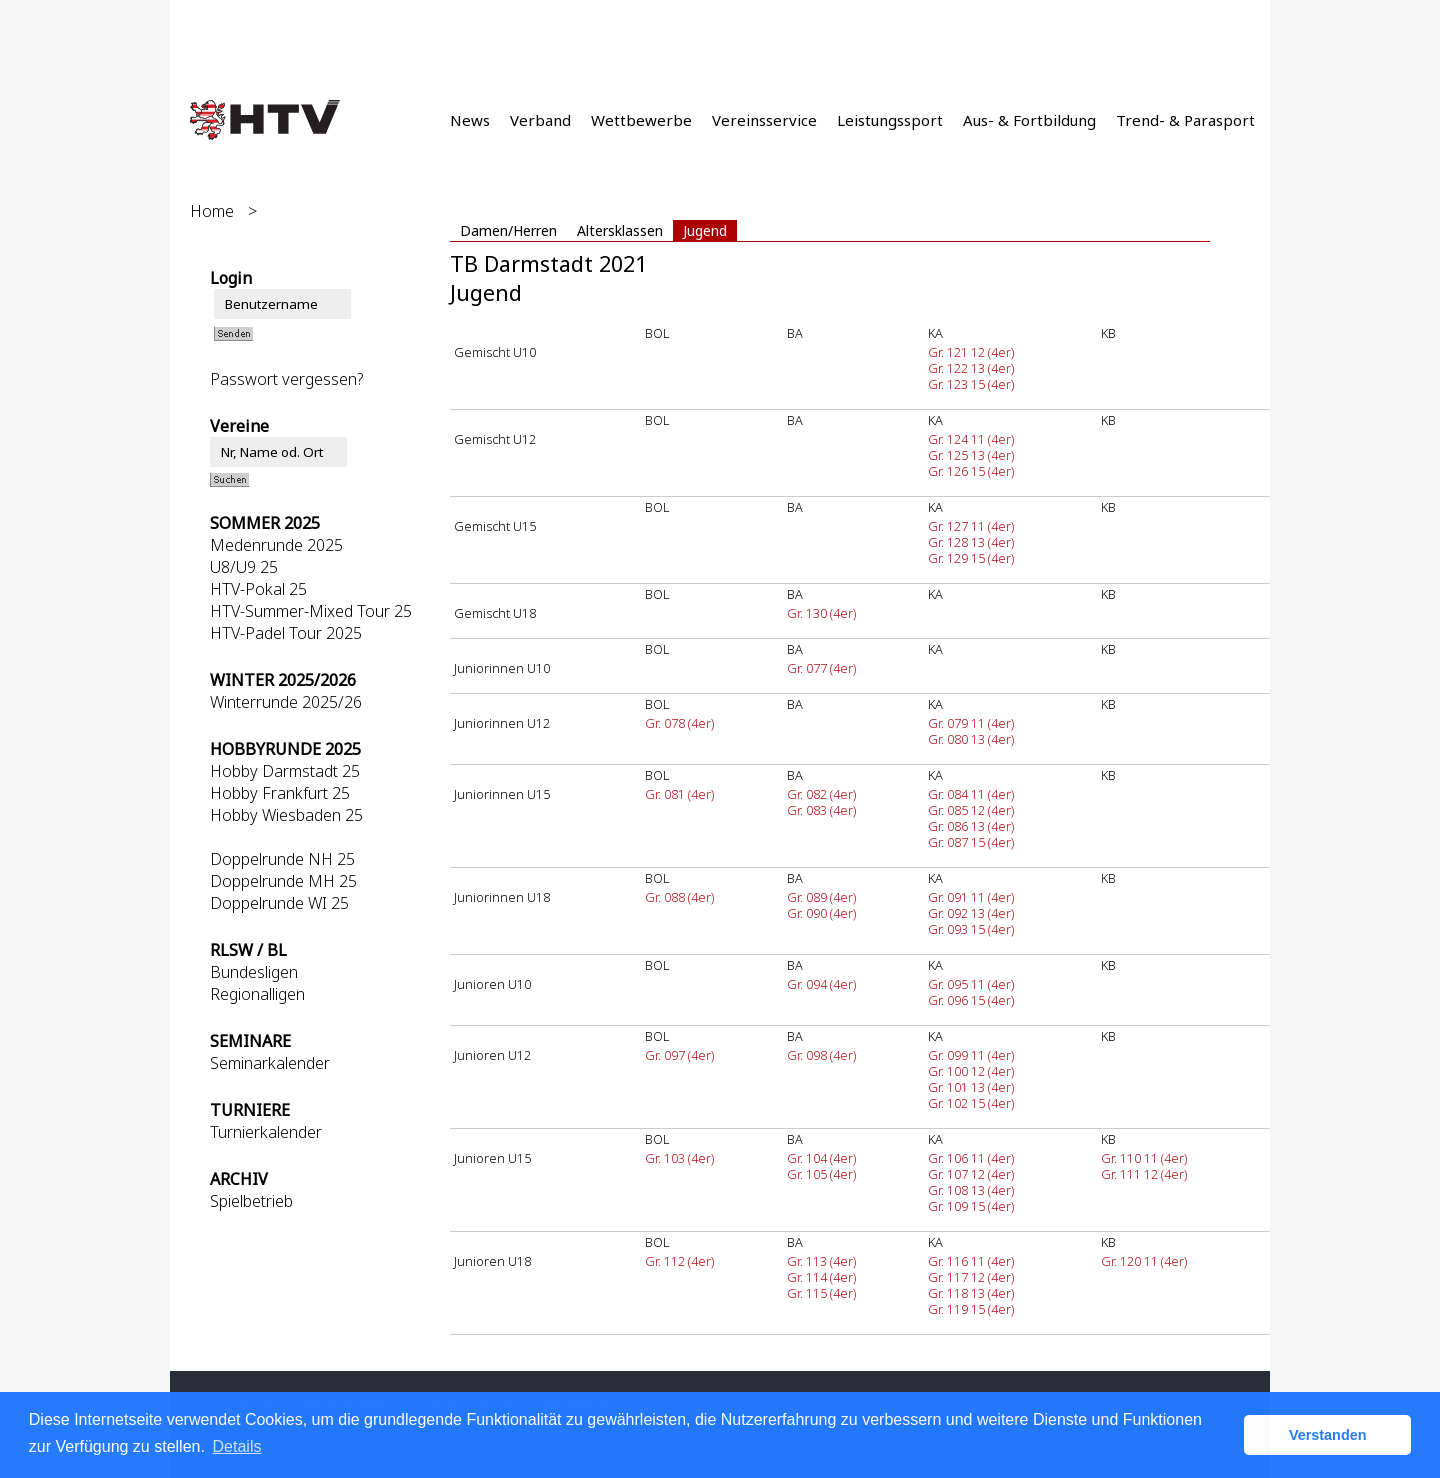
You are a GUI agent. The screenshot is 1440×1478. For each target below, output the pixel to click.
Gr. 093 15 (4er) (971, 929)
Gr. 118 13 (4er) (971, 1293)
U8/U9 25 (244, 567)
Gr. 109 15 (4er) (971, 1206)
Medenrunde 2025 (276, 545)
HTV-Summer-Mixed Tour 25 (311, 611)
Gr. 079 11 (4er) (971, 723)
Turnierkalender (266, 1132)
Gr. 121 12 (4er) (971, 352)
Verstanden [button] (1328, 1435)
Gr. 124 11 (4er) (971, 439)
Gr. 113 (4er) (821, 1261)
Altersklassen (620, 230)
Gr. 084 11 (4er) (971, 794)
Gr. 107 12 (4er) (971, 1174)
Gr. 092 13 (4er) (971, 913)
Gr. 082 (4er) (821, 794)
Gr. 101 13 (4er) (971, 1087)
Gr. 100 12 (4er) (971, 1071)
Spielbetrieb (251, 1201)
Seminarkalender (270, 1063)
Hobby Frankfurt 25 (280, 793)
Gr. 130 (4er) (821, 613)
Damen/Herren (508, 230)
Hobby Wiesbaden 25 (286, 815)
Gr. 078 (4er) (679, 723)
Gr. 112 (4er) (679, 1261)
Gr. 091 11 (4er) (971, 897)
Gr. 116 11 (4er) (971, 1261)
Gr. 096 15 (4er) (971, 1000)
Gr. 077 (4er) (821, 668)
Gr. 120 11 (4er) (1144, 1261)
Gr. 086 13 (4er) (971, 826)
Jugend (705, 230)
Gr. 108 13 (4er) (971, 1190)
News (470, 120)
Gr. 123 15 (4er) (971, 384)
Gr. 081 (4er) (679, 794)
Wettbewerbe (641, 120)
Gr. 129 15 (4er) (971, 558)
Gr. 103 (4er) (679, 1158)
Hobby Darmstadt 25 (285, 771)
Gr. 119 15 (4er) (971, 1309)
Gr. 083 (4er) (821, 810)
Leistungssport (890, 120)
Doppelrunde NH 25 (282, 859)
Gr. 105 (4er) (821, 1174)
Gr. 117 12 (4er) (971, 1277)
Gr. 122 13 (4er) (971, 368)
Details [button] (237, 1446)
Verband (540, 120)
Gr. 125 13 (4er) (971, 455)
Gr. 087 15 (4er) (971, 842)
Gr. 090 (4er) (821, 913)
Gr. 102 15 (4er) (971, 1103)
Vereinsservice (764, 120)
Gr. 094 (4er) (821, 984)
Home (212, 211)
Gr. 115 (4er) (821, 1293)
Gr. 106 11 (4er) (971, 1158)
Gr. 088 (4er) (679, 897)
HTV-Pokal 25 (258, 589)
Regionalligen (257, 994)
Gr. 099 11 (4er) (971, 1055)
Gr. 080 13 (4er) (971, 739)
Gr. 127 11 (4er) (971, 526)
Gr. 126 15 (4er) (971, 471)
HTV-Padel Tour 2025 (286, 633)
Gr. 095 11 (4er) (971, 984)
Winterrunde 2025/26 (286, 702)
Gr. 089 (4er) (821, 897)
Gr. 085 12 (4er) (971, 810)
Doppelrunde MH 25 (283, 881)
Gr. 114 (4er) (821, 1277)
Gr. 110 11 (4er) (1144, 1158)
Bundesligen (254, 972)
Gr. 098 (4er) (821, 1055)
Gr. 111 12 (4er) (1144, 1174)
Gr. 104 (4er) (821, 1158)
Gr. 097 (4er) (679, 1055)
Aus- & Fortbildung (1029, 120)
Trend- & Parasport (1185, 120)
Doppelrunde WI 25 (279, 903)
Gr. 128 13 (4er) (971, 542)
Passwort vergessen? (286, 379)
